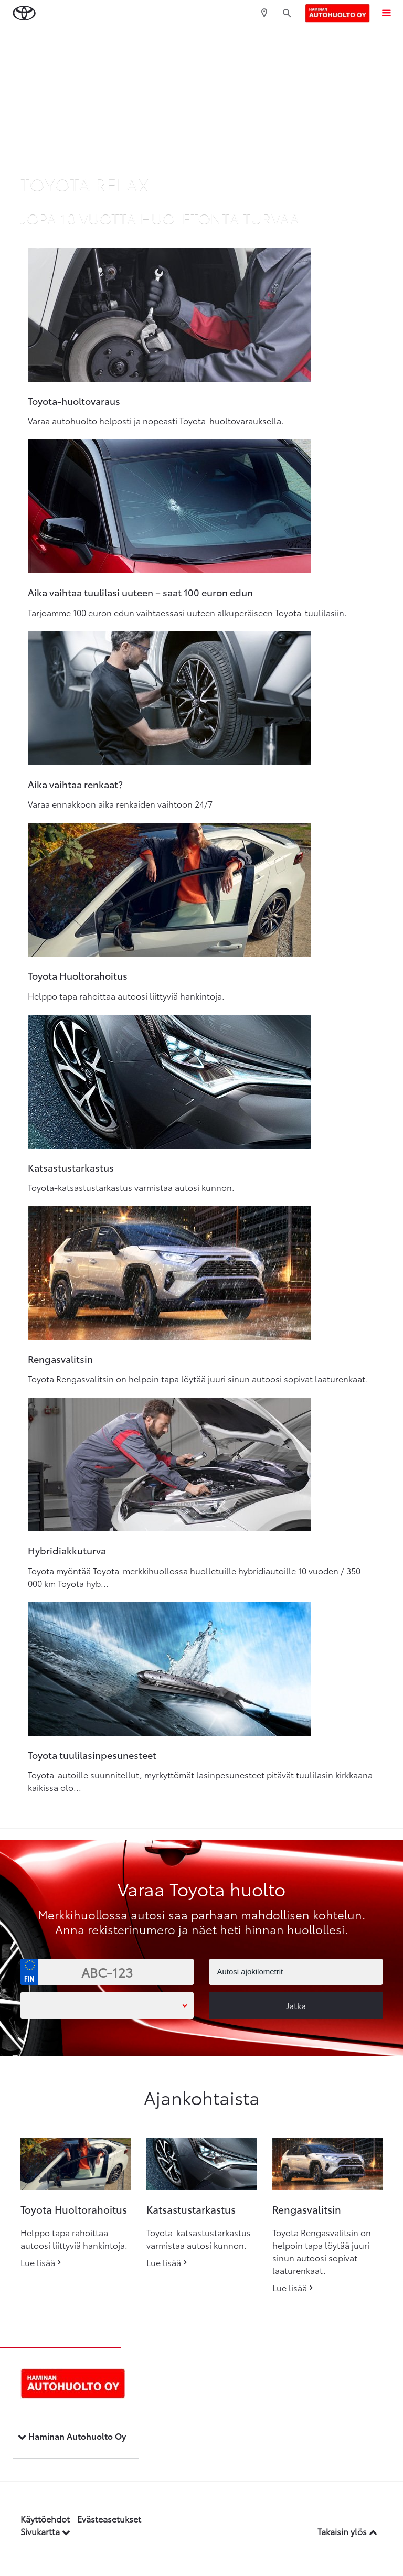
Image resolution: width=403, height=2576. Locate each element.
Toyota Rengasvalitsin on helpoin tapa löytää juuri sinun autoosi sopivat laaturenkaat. (198, 1378)
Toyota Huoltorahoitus (78, 975)
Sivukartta (45, 2531)
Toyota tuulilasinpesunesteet (92, 1755)
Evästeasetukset (109, 2519)
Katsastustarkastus (71, 1167)
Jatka (296, 2005)
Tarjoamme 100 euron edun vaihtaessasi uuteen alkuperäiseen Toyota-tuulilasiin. (187, 612)
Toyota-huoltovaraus (74, 400)
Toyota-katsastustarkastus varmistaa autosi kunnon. (131, 1187)
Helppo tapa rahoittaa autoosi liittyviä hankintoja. (126, 996)
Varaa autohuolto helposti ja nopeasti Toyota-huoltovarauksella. (156, 420)
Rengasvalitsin (60, 1359)
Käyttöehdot (45, 2519)
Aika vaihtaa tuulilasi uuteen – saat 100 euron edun (140, 592)
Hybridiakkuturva (67, 1550)
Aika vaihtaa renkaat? (75, 784)
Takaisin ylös (347, 2531)
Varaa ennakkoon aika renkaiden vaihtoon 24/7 (120, 804)
